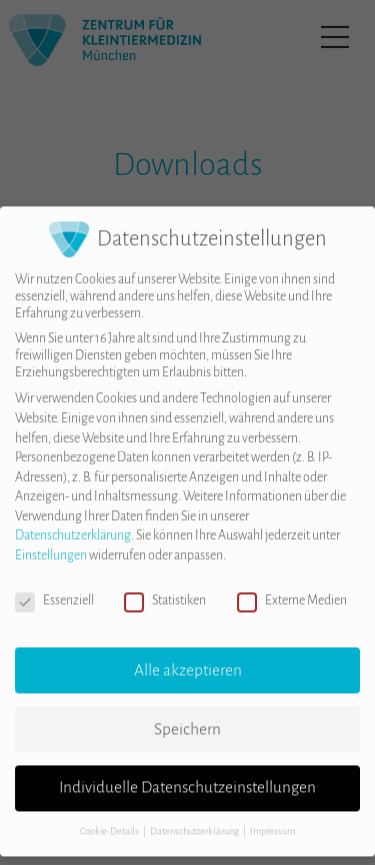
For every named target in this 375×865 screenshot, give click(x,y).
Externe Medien (292, 583)
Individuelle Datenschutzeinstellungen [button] (187, 771)
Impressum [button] (272, 815)
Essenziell (54, 583)
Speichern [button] (187, 712)
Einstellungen (51, 538)
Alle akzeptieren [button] (188, 653)
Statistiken (165, 583)
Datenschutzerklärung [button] (195, 815)
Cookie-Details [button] (110, 815)
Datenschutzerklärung (73, 519)
